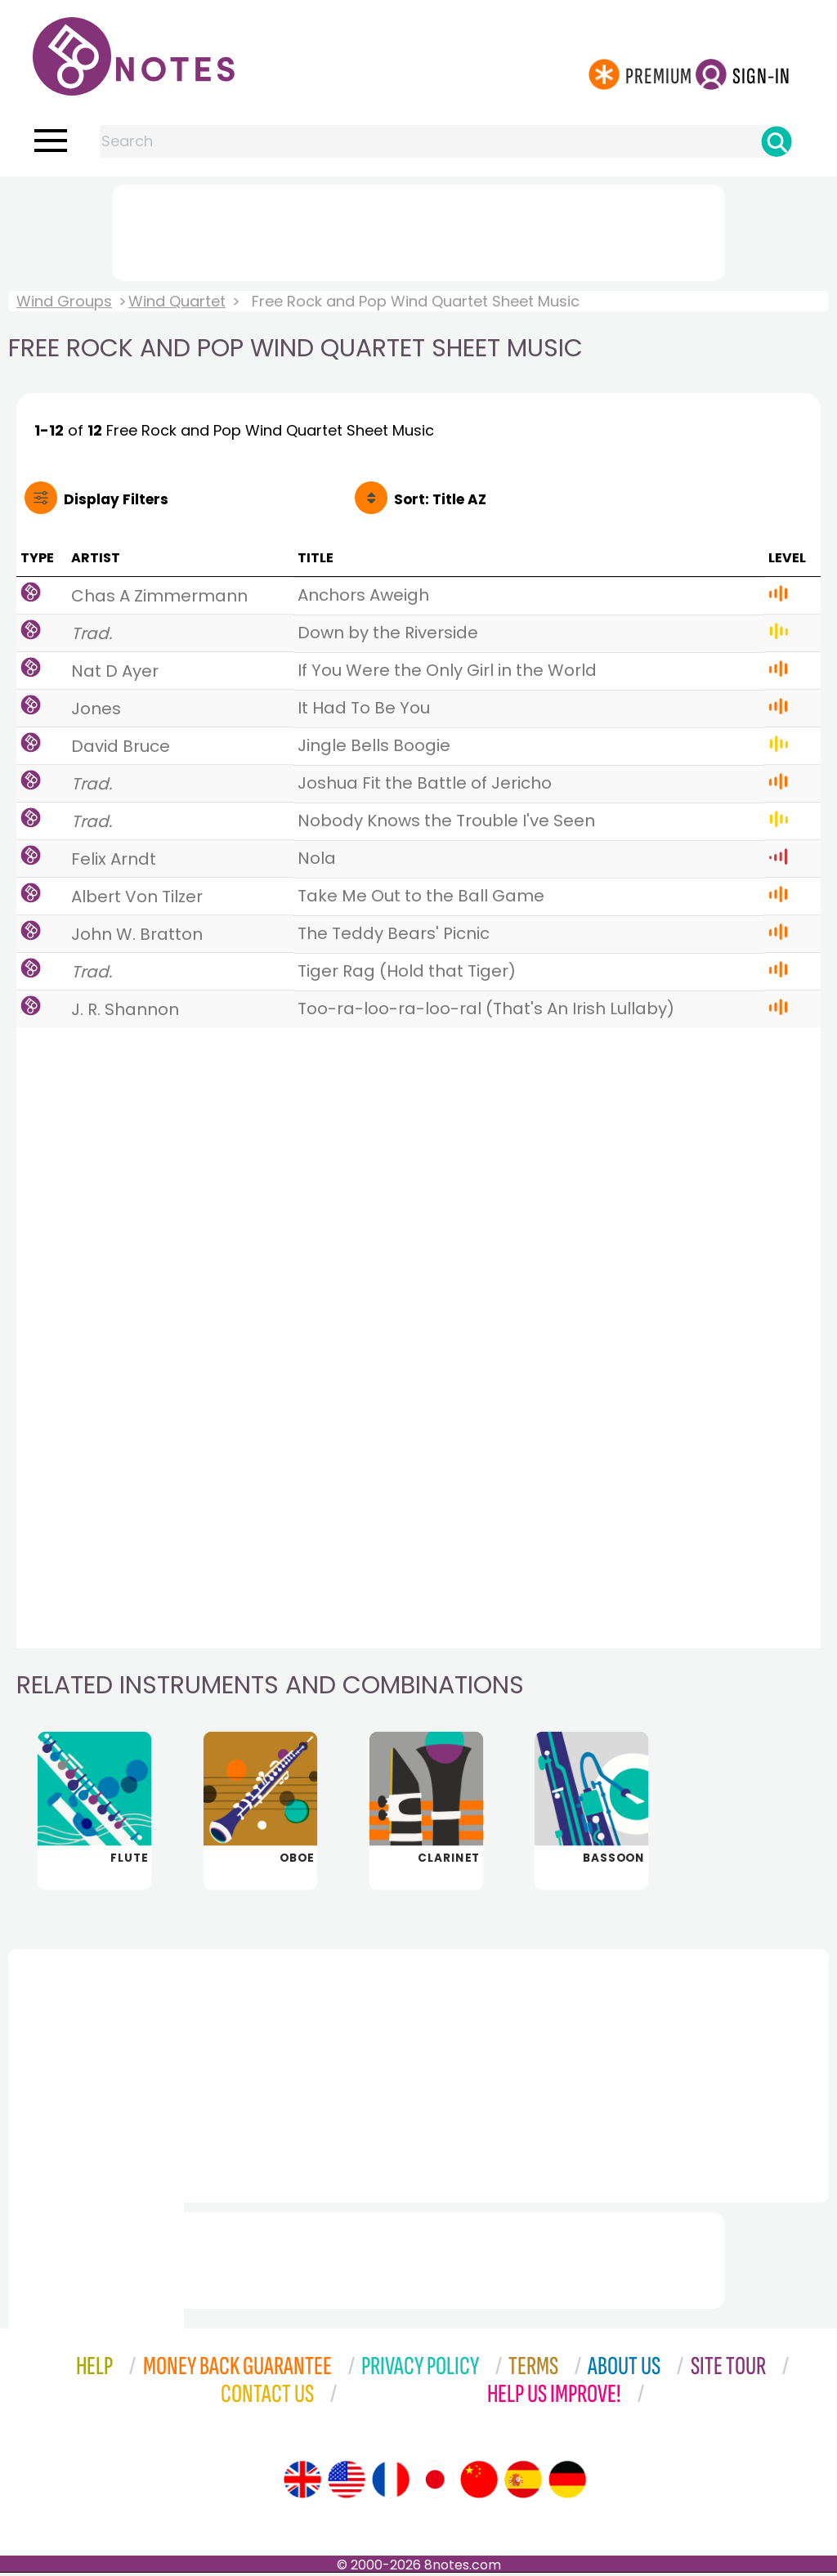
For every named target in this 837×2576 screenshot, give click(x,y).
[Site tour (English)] (302, 2482)
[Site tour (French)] (390, 2482)
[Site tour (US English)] (346, 2482)
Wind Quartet (177, 301)
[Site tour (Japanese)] (434, 2482)
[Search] (776, 141)
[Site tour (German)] (567, 2482)
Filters (116, 499)
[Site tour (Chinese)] (479, 2482)
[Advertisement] (418, 229)
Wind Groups (64, 301)
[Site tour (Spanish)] (523, 2482)
